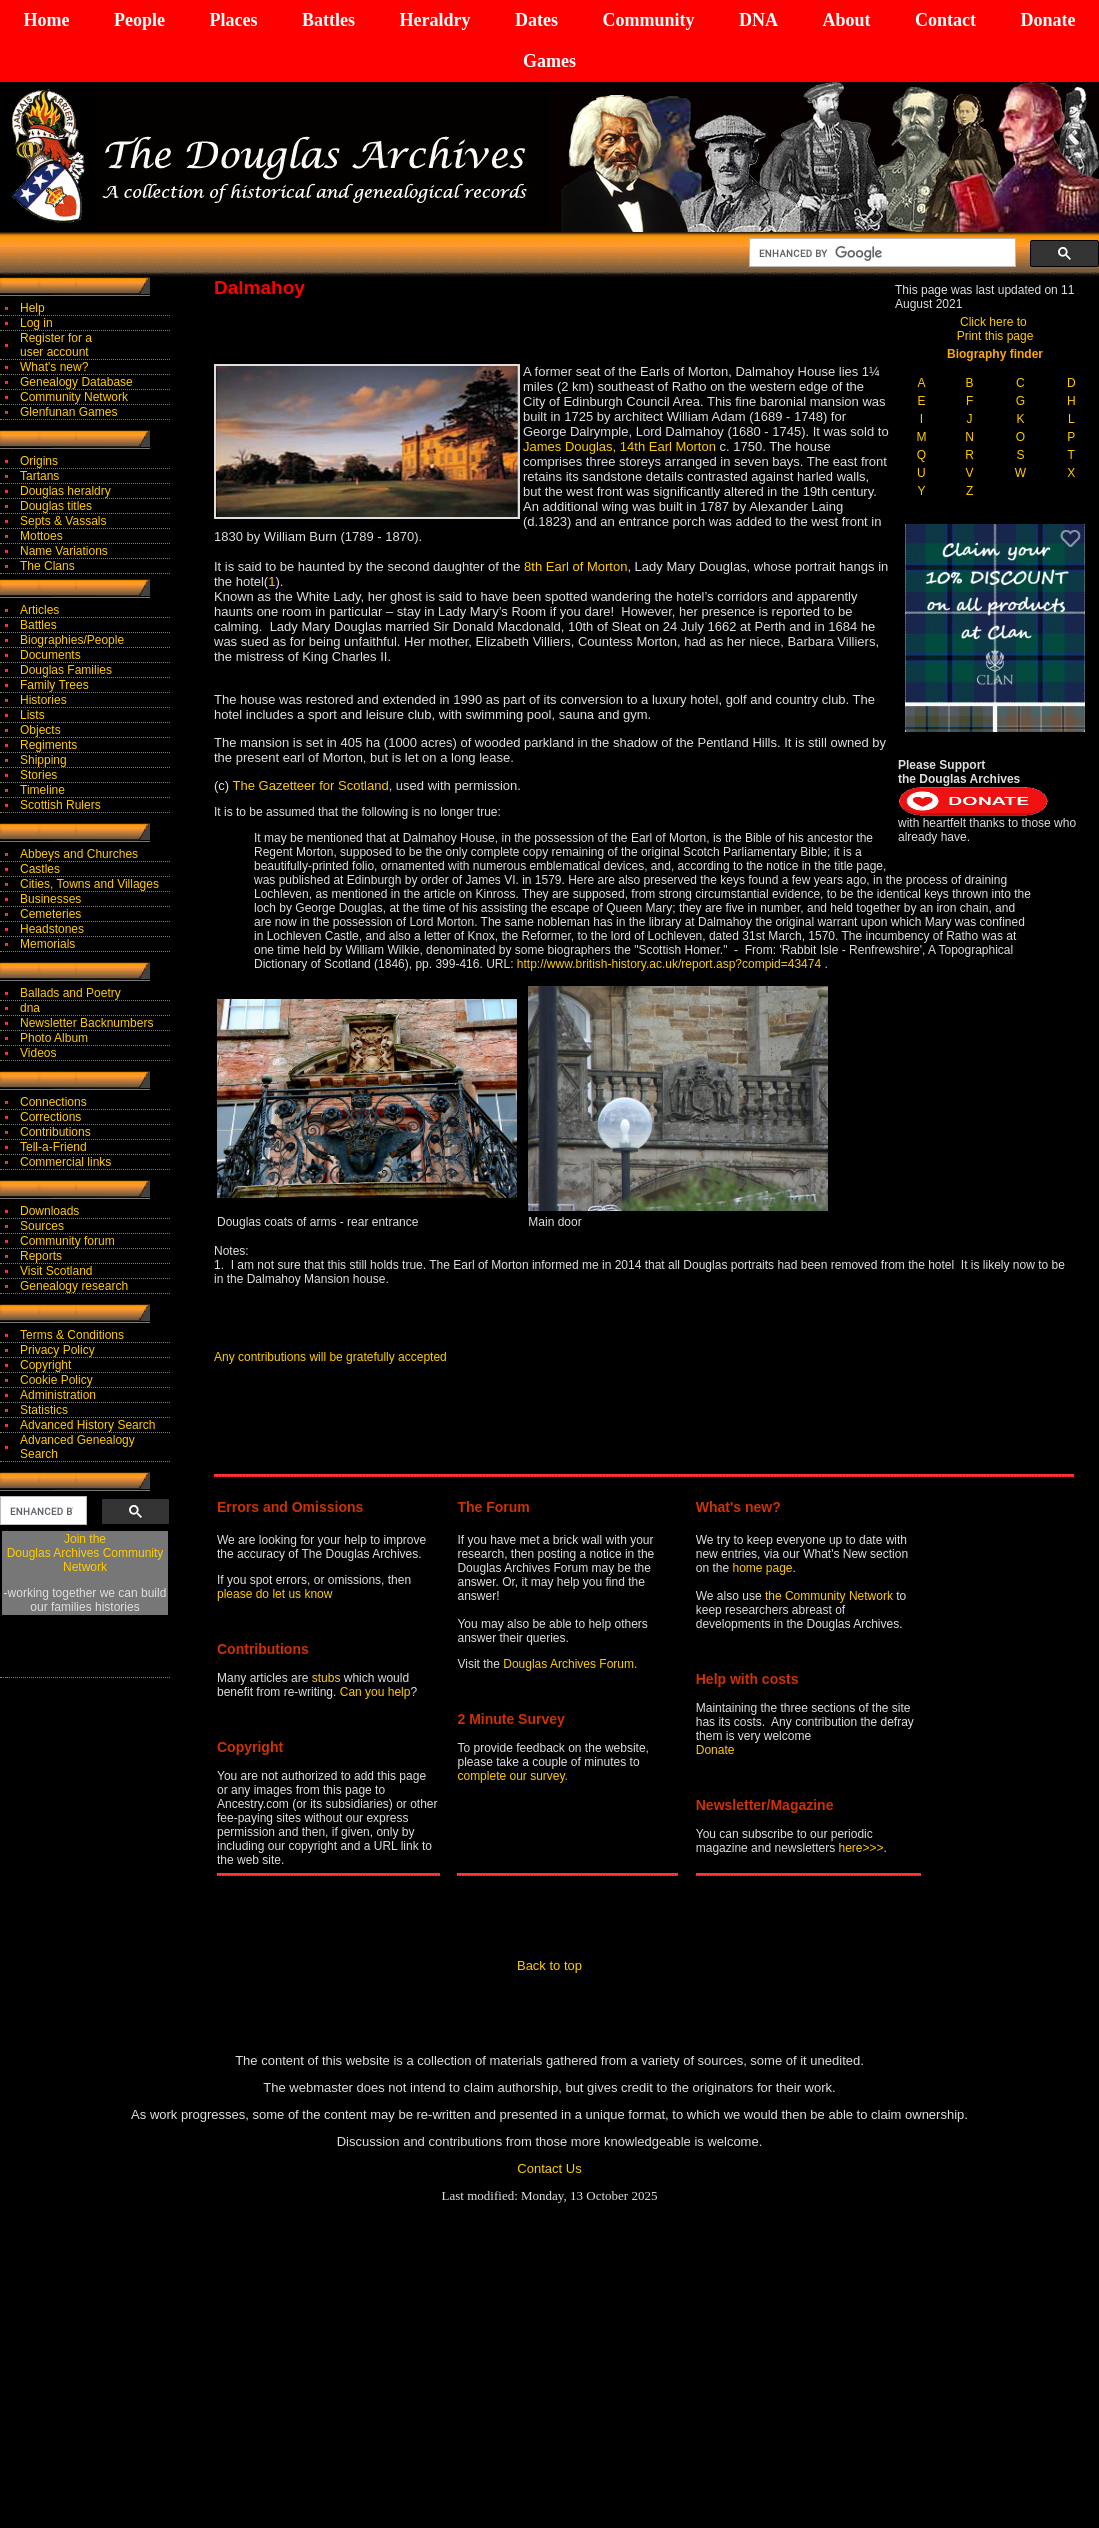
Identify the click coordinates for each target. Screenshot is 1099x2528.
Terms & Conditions (72, 1335)
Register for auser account (56, 345)
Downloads (49, 1211)
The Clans (47, 566)
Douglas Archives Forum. (570, 1664)
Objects (40, 730)
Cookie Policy (56, 1380)
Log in (36, 323)
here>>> (861, 1848)
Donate (1047, 20)
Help (32, 308)
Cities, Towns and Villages (89, 884)
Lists (32, 715)
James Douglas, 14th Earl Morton (621, 446)
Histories (43, 700)
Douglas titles (56, 506)
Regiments (48, 745)
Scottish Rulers (60, 805)
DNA (758, 20)
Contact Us (549, 2168)
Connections (53, 1102)
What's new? (54, 367)
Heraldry (434, 20)
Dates (536, 20)
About (846, 20)
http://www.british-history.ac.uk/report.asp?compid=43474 (669, 964)
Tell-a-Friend (53, 1147)
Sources (42, 1226)
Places (233, 20)
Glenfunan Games (68, 412)
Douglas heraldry (65, 491)
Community (648, 20)
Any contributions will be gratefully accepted (330, 1357)
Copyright (45, 1365)
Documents (50, 655)
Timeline (42, 790)
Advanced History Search (87, 1425)
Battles (328, 20)
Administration (58, 1395)
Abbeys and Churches (79, 854)
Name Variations (64, 551)
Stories (38, 775)
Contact (945, 20)
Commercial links (65, 1162)
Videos (38, 1053)
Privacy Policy (57, 1350)
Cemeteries (50, 914)
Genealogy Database (76, 382)
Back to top (549, 1965)
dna (30, 1008)
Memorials (47, 944)
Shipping (43, 760)
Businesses (50, 899)
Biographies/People (72, 640)
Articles (39, 610)
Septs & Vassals (63, 521)
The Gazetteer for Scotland (311, 785)
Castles (40, 869)
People (139, 20)
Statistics (44, 1410)
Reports (41, 1256)
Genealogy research (74, 1286)
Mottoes (41, 536)
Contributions (55, 1132)
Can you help (375, 1692)
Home (47, 20)
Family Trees (54, 685)
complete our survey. (512, 1776)
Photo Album (54, 1038)
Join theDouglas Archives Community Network (85, 1553)
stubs (328, 1678)
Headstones (52, 929)
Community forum (67, 1241)
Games (549, 61)
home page (762, 1568)
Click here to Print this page (995, 329)
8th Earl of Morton (575, 566)
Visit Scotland (56, 1271)
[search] (880, 253)
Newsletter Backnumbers (86, 1023)
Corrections (50, 1117)
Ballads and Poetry (70, 993)
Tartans (39, 476)
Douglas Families (66, 670)
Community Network (74, 397)
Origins (39, 461)
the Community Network (830, 1596)
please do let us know (274, 1594)
